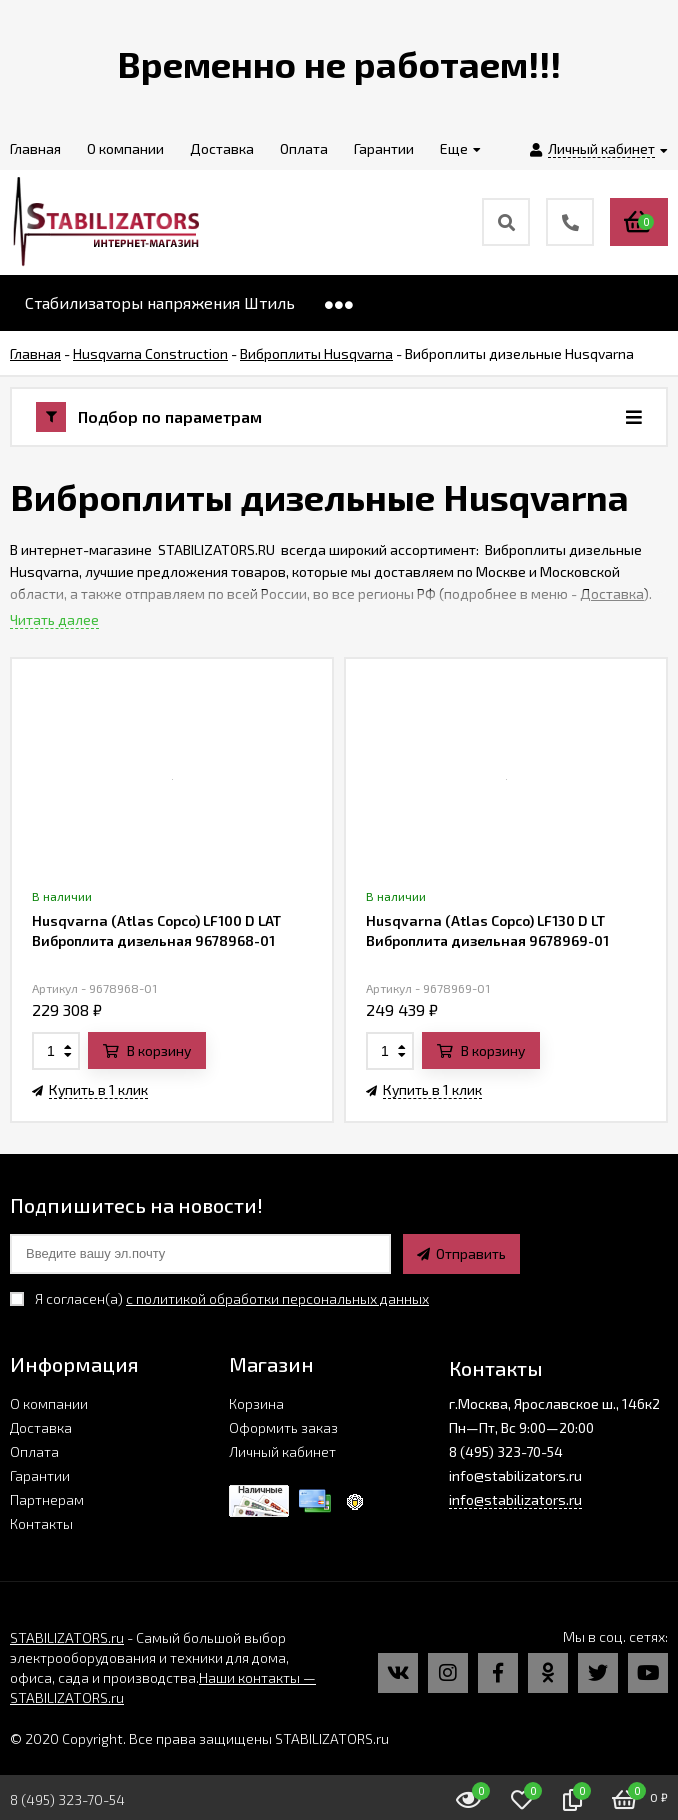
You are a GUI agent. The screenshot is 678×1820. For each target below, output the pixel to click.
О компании (49, 1403)
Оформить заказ (283, 1427)
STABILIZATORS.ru (67, 1637)
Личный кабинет (282, 1451)
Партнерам (47, 1499)
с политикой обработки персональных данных (277, 1298)
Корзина (256, 1403)
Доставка (612, 593)
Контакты (41, 1523)
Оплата (34, 1451)
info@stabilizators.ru (515, 1499)
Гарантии (40, 1475)
